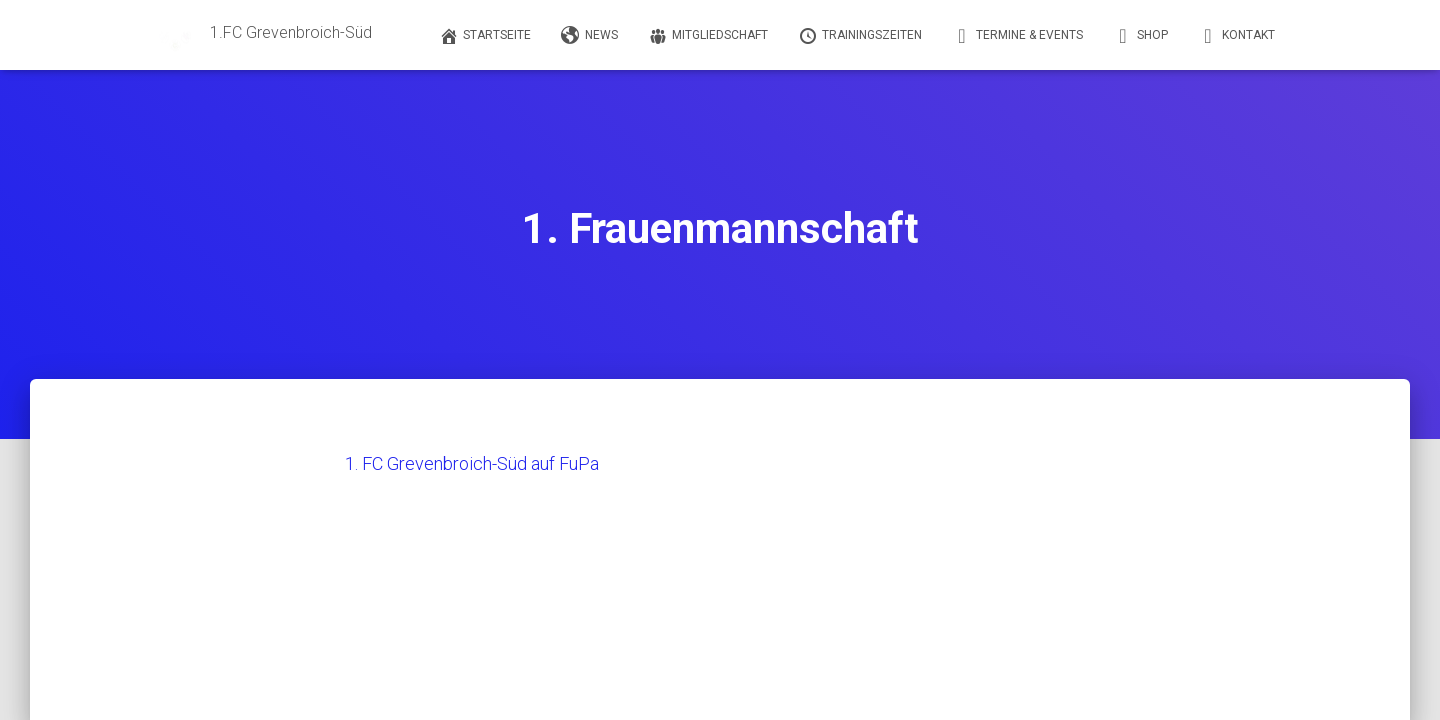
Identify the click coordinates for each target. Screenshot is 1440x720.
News (589, 36)
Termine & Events (1017, 36)
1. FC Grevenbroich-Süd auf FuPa (472, 463)
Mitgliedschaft (708, 36)
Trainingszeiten (860, 36)
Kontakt (1236, 36)
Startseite (485, 36)
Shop (1140, 36)
